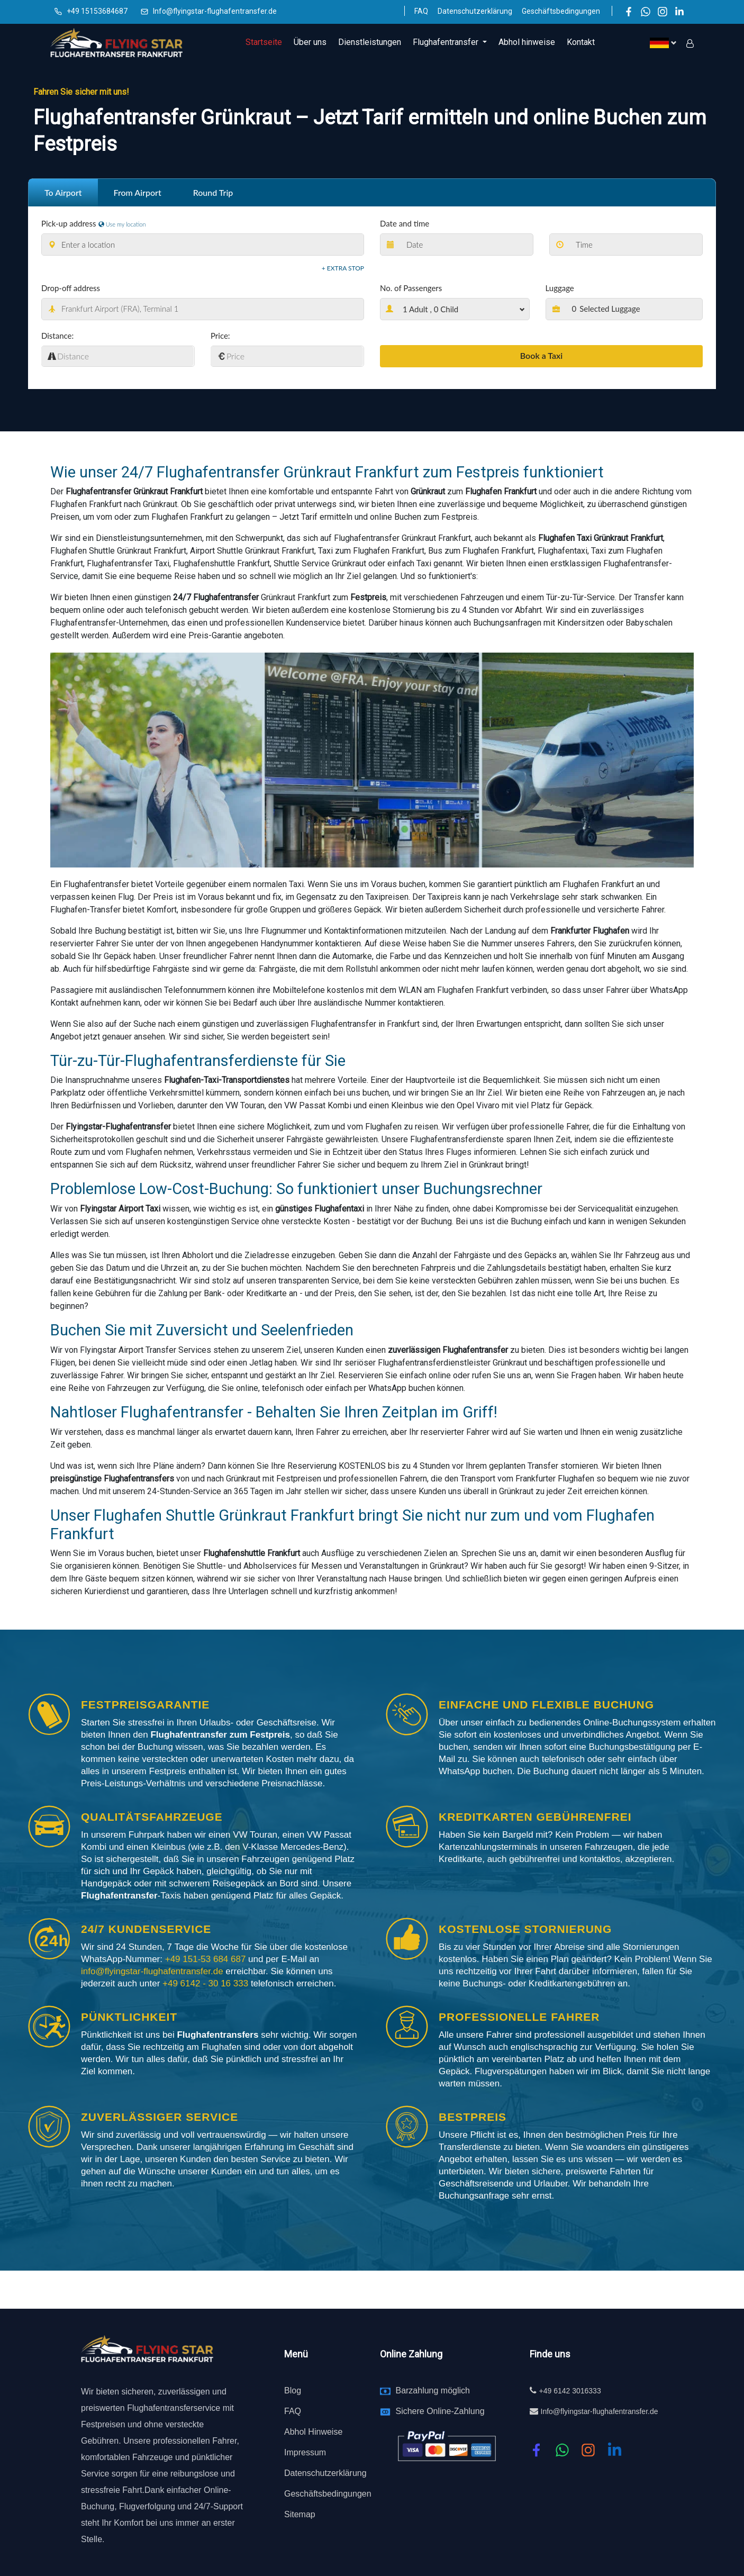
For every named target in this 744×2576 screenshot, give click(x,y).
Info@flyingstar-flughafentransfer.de (215, 11)
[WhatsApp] (645, 11)
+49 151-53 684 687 (205, 1959)
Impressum (305, 2451)
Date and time (404, 223)
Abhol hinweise (526, 42)
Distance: (57, 335)
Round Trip (213, 192)
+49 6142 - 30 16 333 (206, 1983)
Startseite (264, 42)
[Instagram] (662, 11)
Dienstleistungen (369, 42)
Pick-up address (68, 223)
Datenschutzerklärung (475, 11)
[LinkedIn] (679, 11)
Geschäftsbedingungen (561, 11)
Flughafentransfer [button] (446, 42)
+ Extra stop (343, 268)
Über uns (310, 42)
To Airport (63, 192)
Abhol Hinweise (313, 2431)
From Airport (137, 192)
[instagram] (588, 2449)
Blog (292, 2389)
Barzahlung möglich (432, 2389)
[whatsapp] (562, 2449)
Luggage (560, 288)
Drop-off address (70, 288)
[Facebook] (628, 11)
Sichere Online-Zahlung (439, 2410)
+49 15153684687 (97, 11)
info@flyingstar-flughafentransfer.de (153, 1971)
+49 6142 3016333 (570, 2390)
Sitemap (299, 2513)
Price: (220, 335)
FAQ (421, 11)
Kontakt (581, 42)
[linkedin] (614, 2449)
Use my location (122, 224)
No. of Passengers (411, 288)
